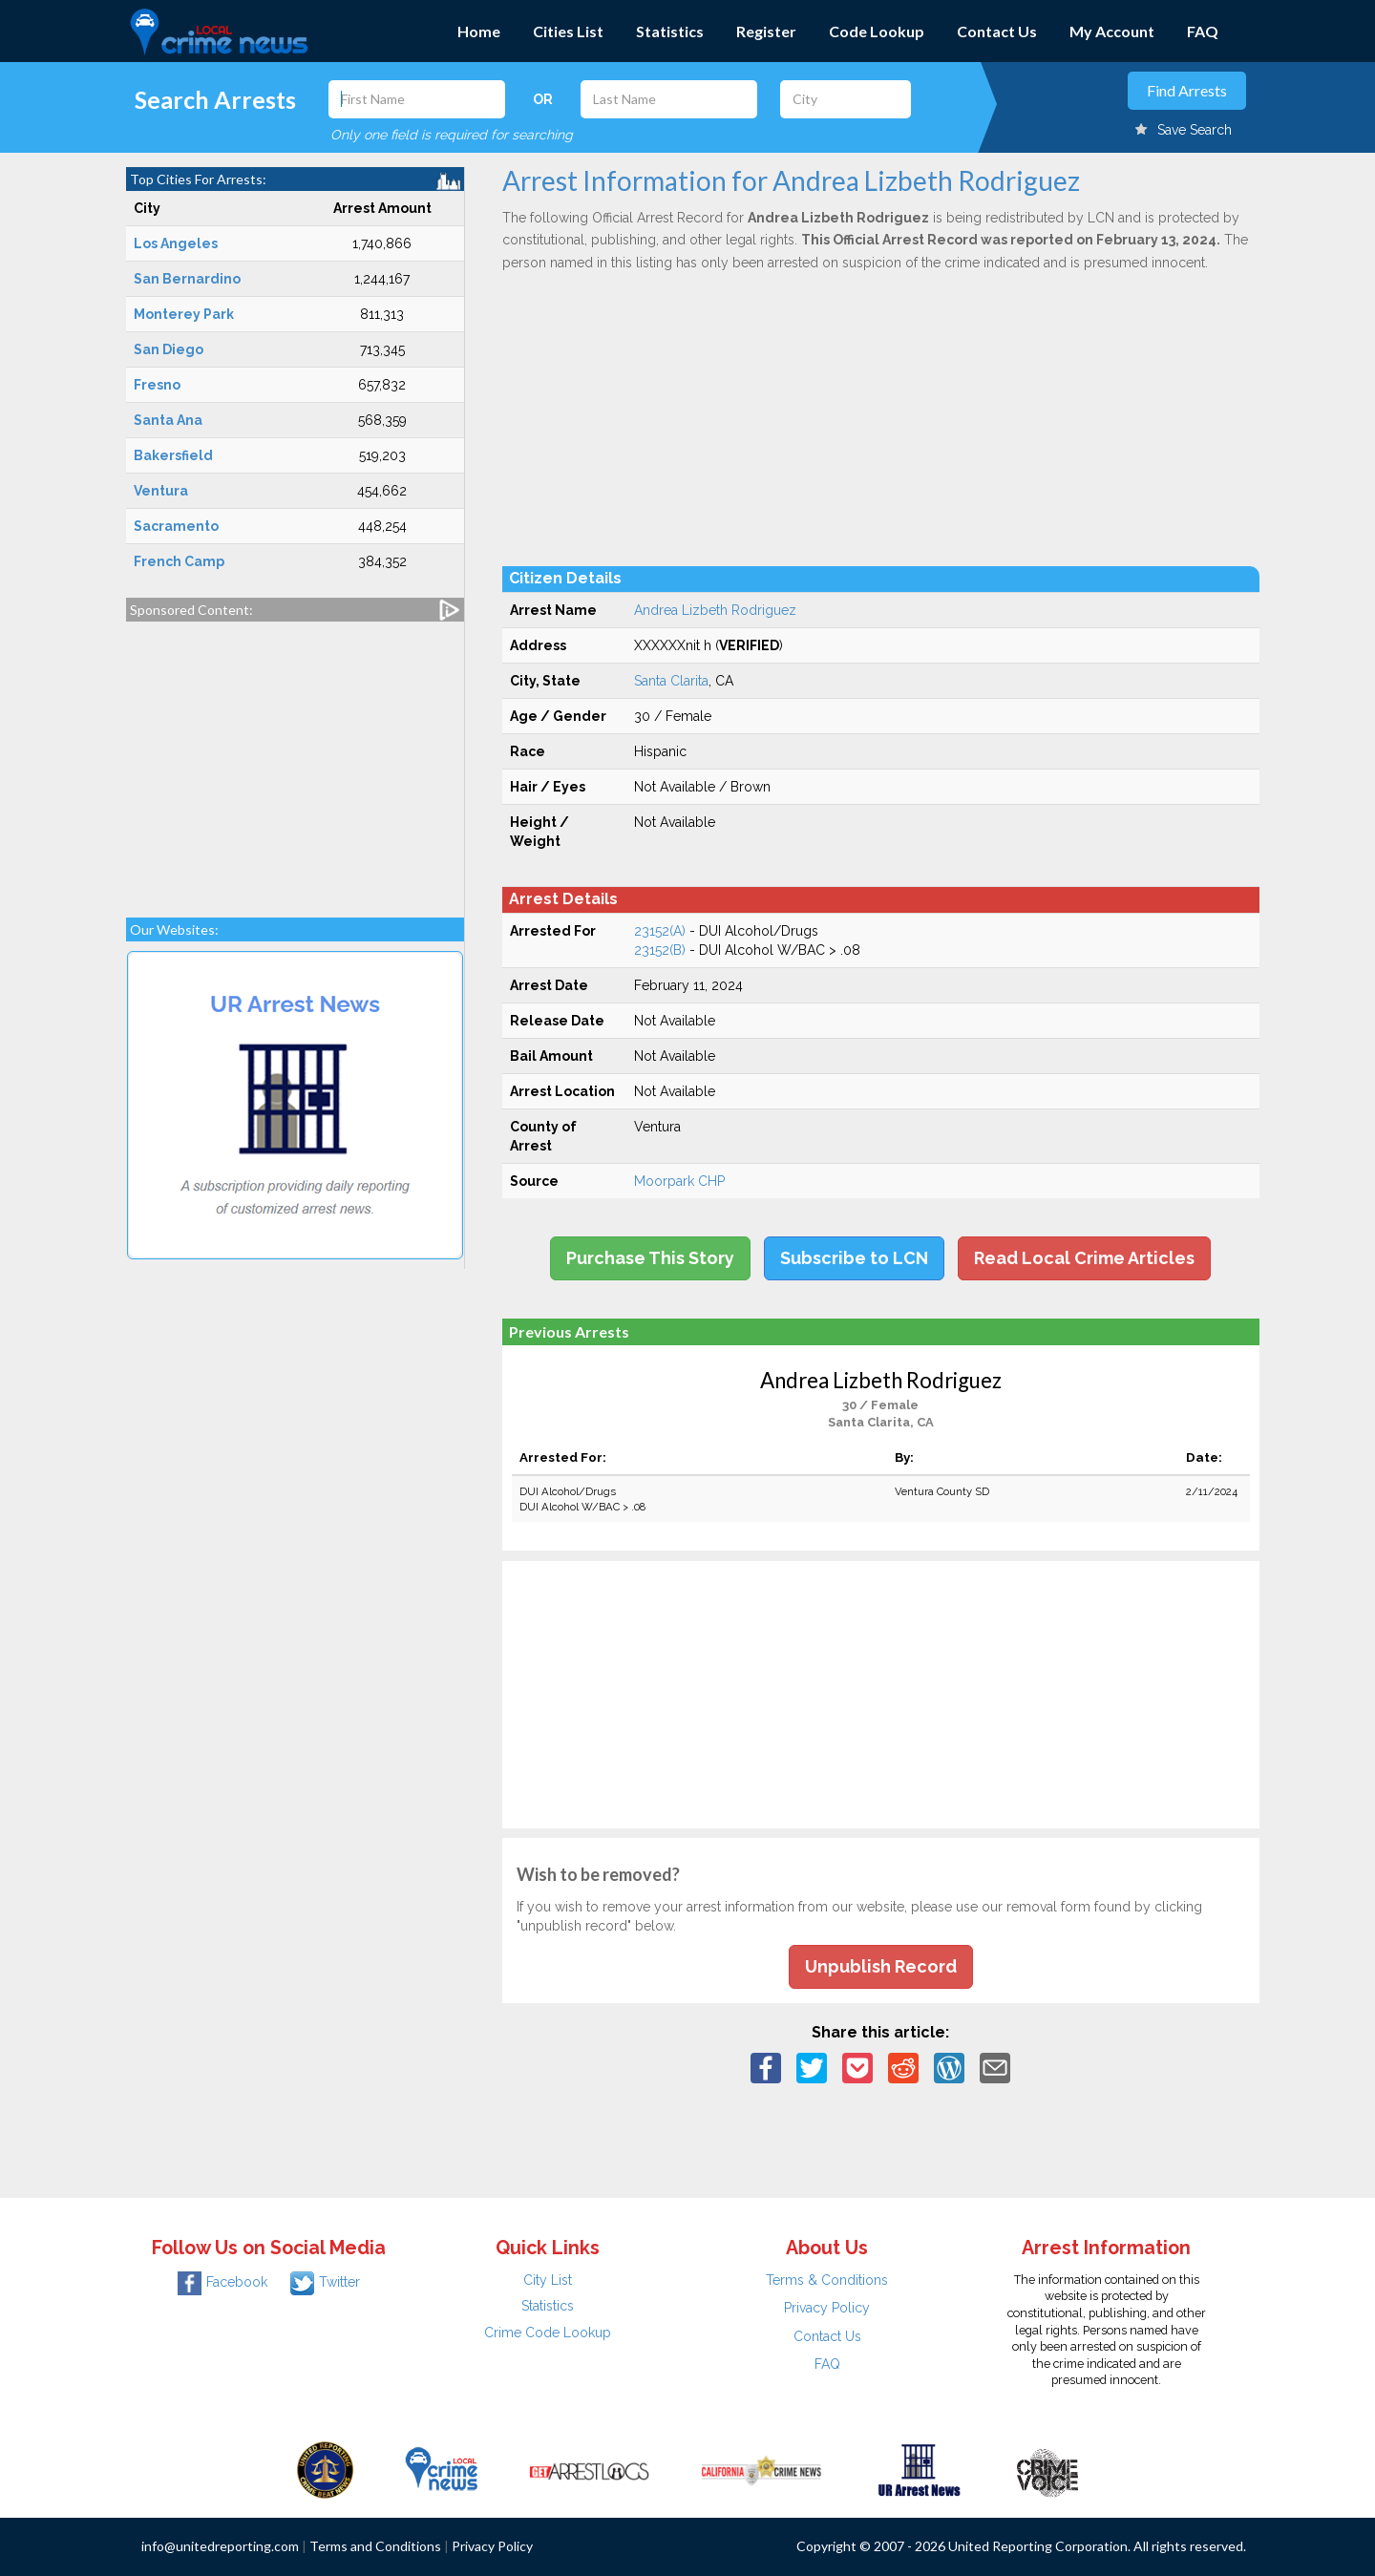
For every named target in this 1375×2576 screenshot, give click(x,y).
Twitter (325, 2282)
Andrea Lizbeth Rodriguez (715, 610)
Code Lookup (876, 31)
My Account (1111, 31)
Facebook (222, 2282)
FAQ (1202, 31)
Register (766, 31)
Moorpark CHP (679, 1181)
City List (547, 2280)
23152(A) (660, 931)
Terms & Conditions (827, 2280)
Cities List (568, 31)
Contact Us (997, 31)
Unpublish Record (881, 1966)
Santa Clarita (671, 680)
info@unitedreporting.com (220, 2546)
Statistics (670, 31)
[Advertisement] (295, 760)
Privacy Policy (827, 2307)
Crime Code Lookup (547, 2332)
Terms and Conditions (375, 2546)
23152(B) (660, 950)
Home (478, 31)
